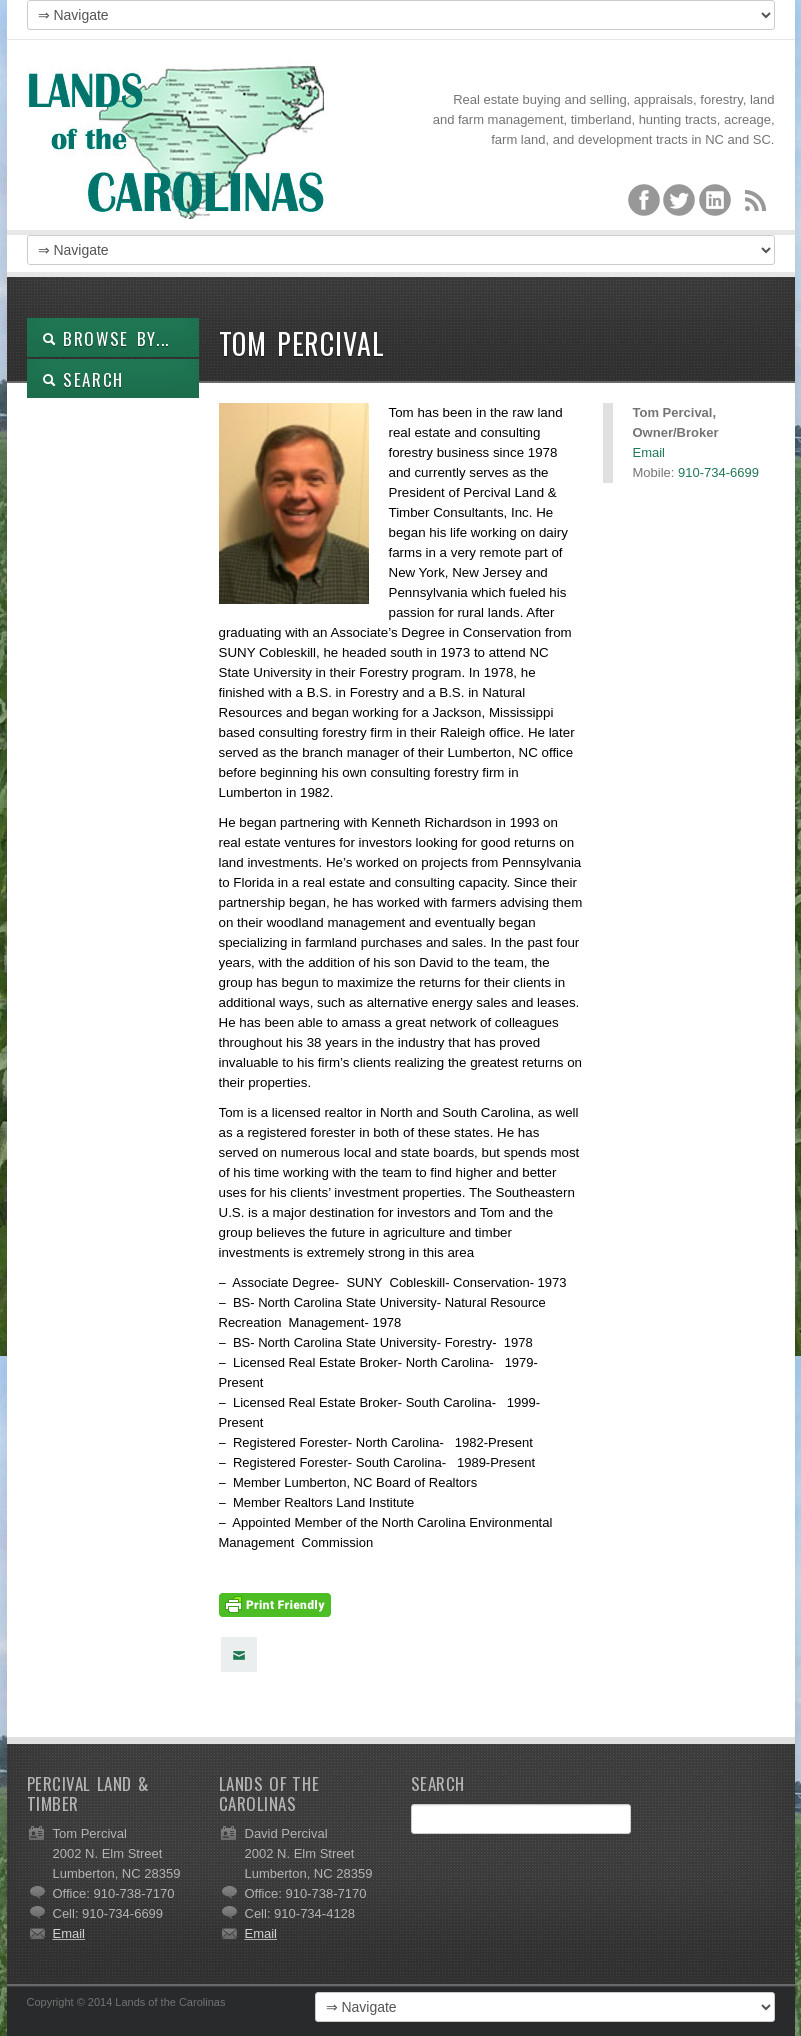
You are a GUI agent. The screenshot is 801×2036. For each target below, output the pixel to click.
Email (649, 452)
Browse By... (106, 338)
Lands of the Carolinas (177, 140)
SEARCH (83, 379)
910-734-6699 (718, 472)
